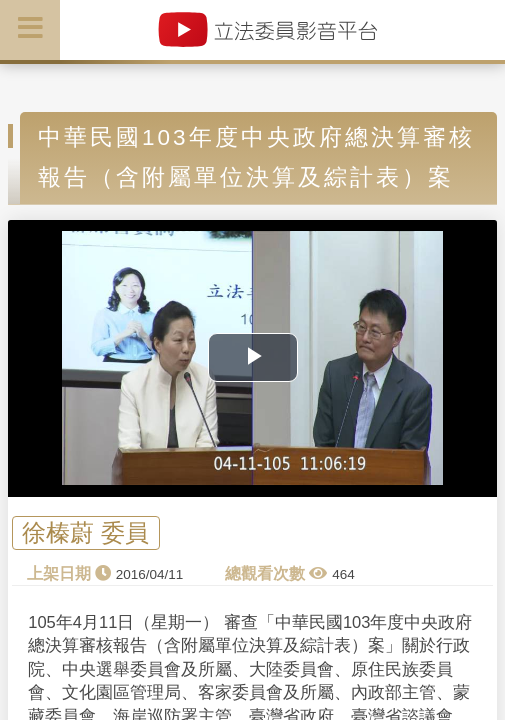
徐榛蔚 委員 (85, 532)
